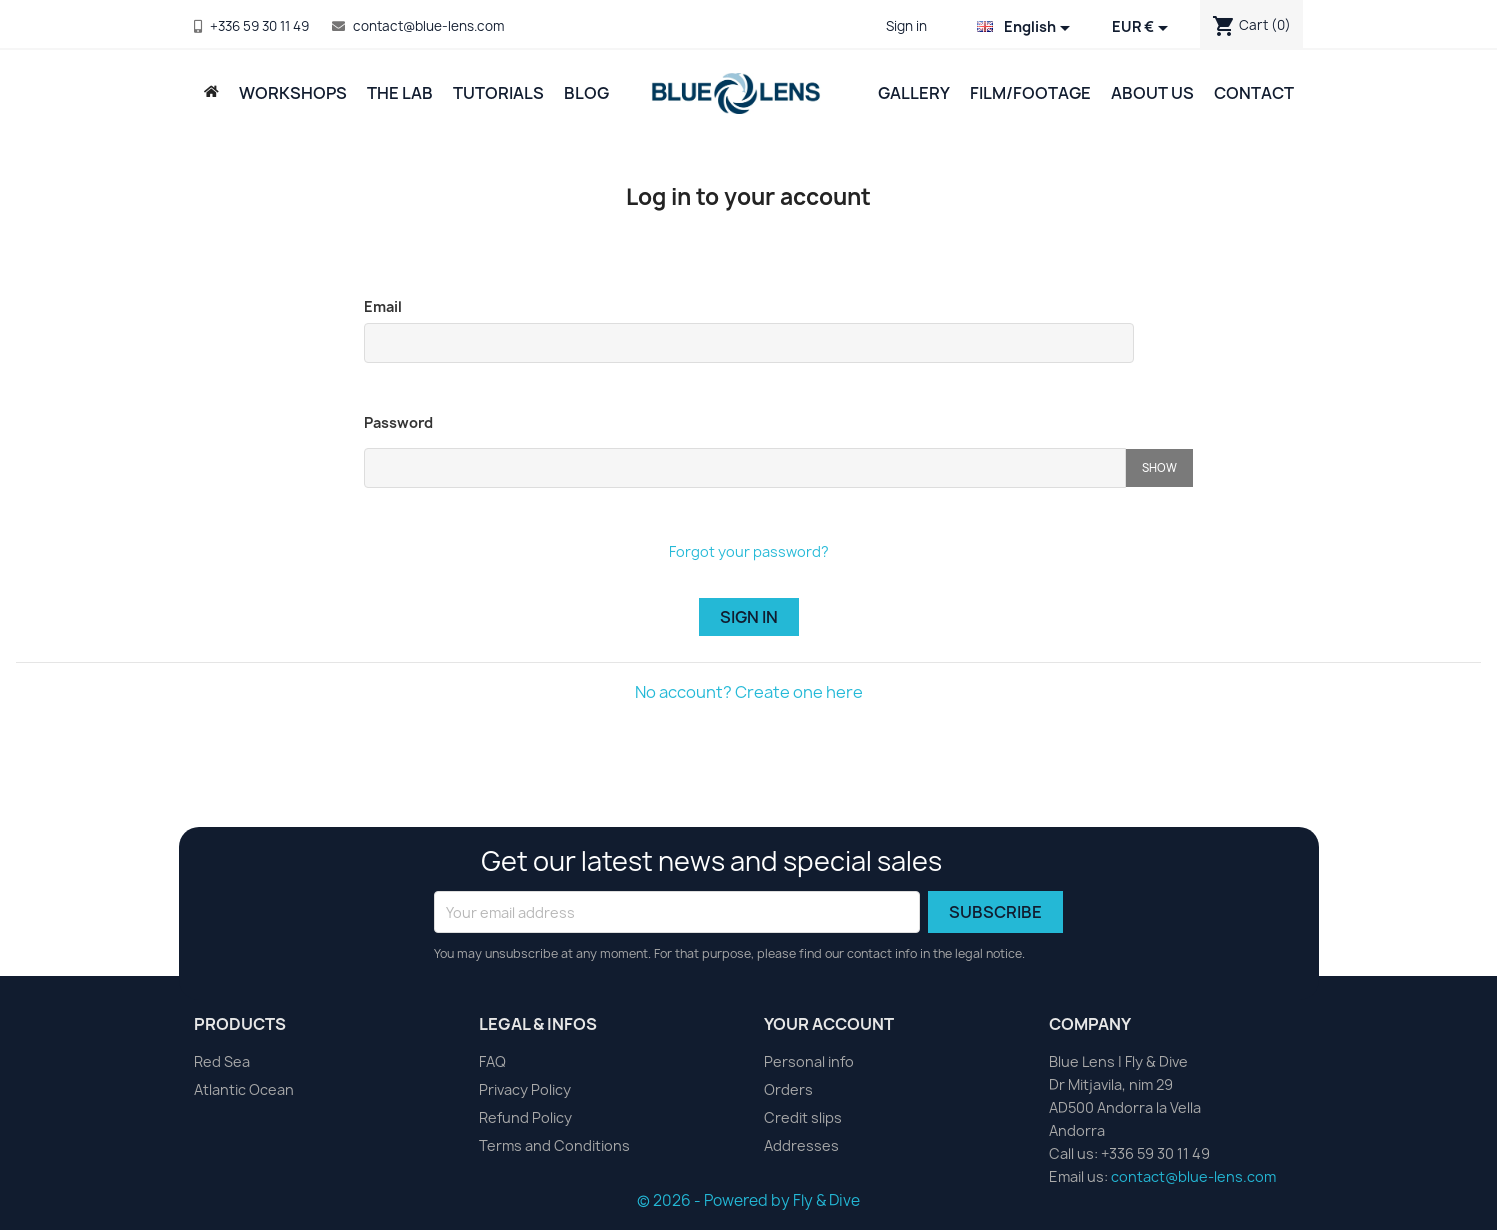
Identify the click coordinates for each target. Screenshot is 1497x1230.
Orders (788, 1089)
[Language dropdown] (1027, 27)
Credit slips (803, 1117)
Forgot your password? (749, 551)
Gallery (914, 93)
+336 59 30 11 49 (259, 26)
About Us (1152, 93)
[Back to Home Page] (211, 91)
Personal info (809, 1061)
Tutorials (498, 93)
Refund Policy (525, 1117)
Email (383, 306)
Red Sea (222, 1061)
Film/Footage (1030, 93)
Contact (1254, 93)
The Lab (400, 93)
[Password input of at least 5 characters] (745, 468)
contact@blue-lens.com (428, 26)
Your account (829, 1024)
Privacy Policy (525, 1089)
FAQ (492, 1061)
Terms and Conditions (554, 1145)
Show (1159, 467)
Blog (586, 93)
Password (398, 422)
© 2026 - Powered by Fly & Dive (748, 1200)
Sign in (749, 617)
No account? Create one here (749, 692)
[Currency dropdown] (1143, 27)
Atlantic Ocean (244, 1089)
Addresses (801, 1145)
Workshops (293, 93)
